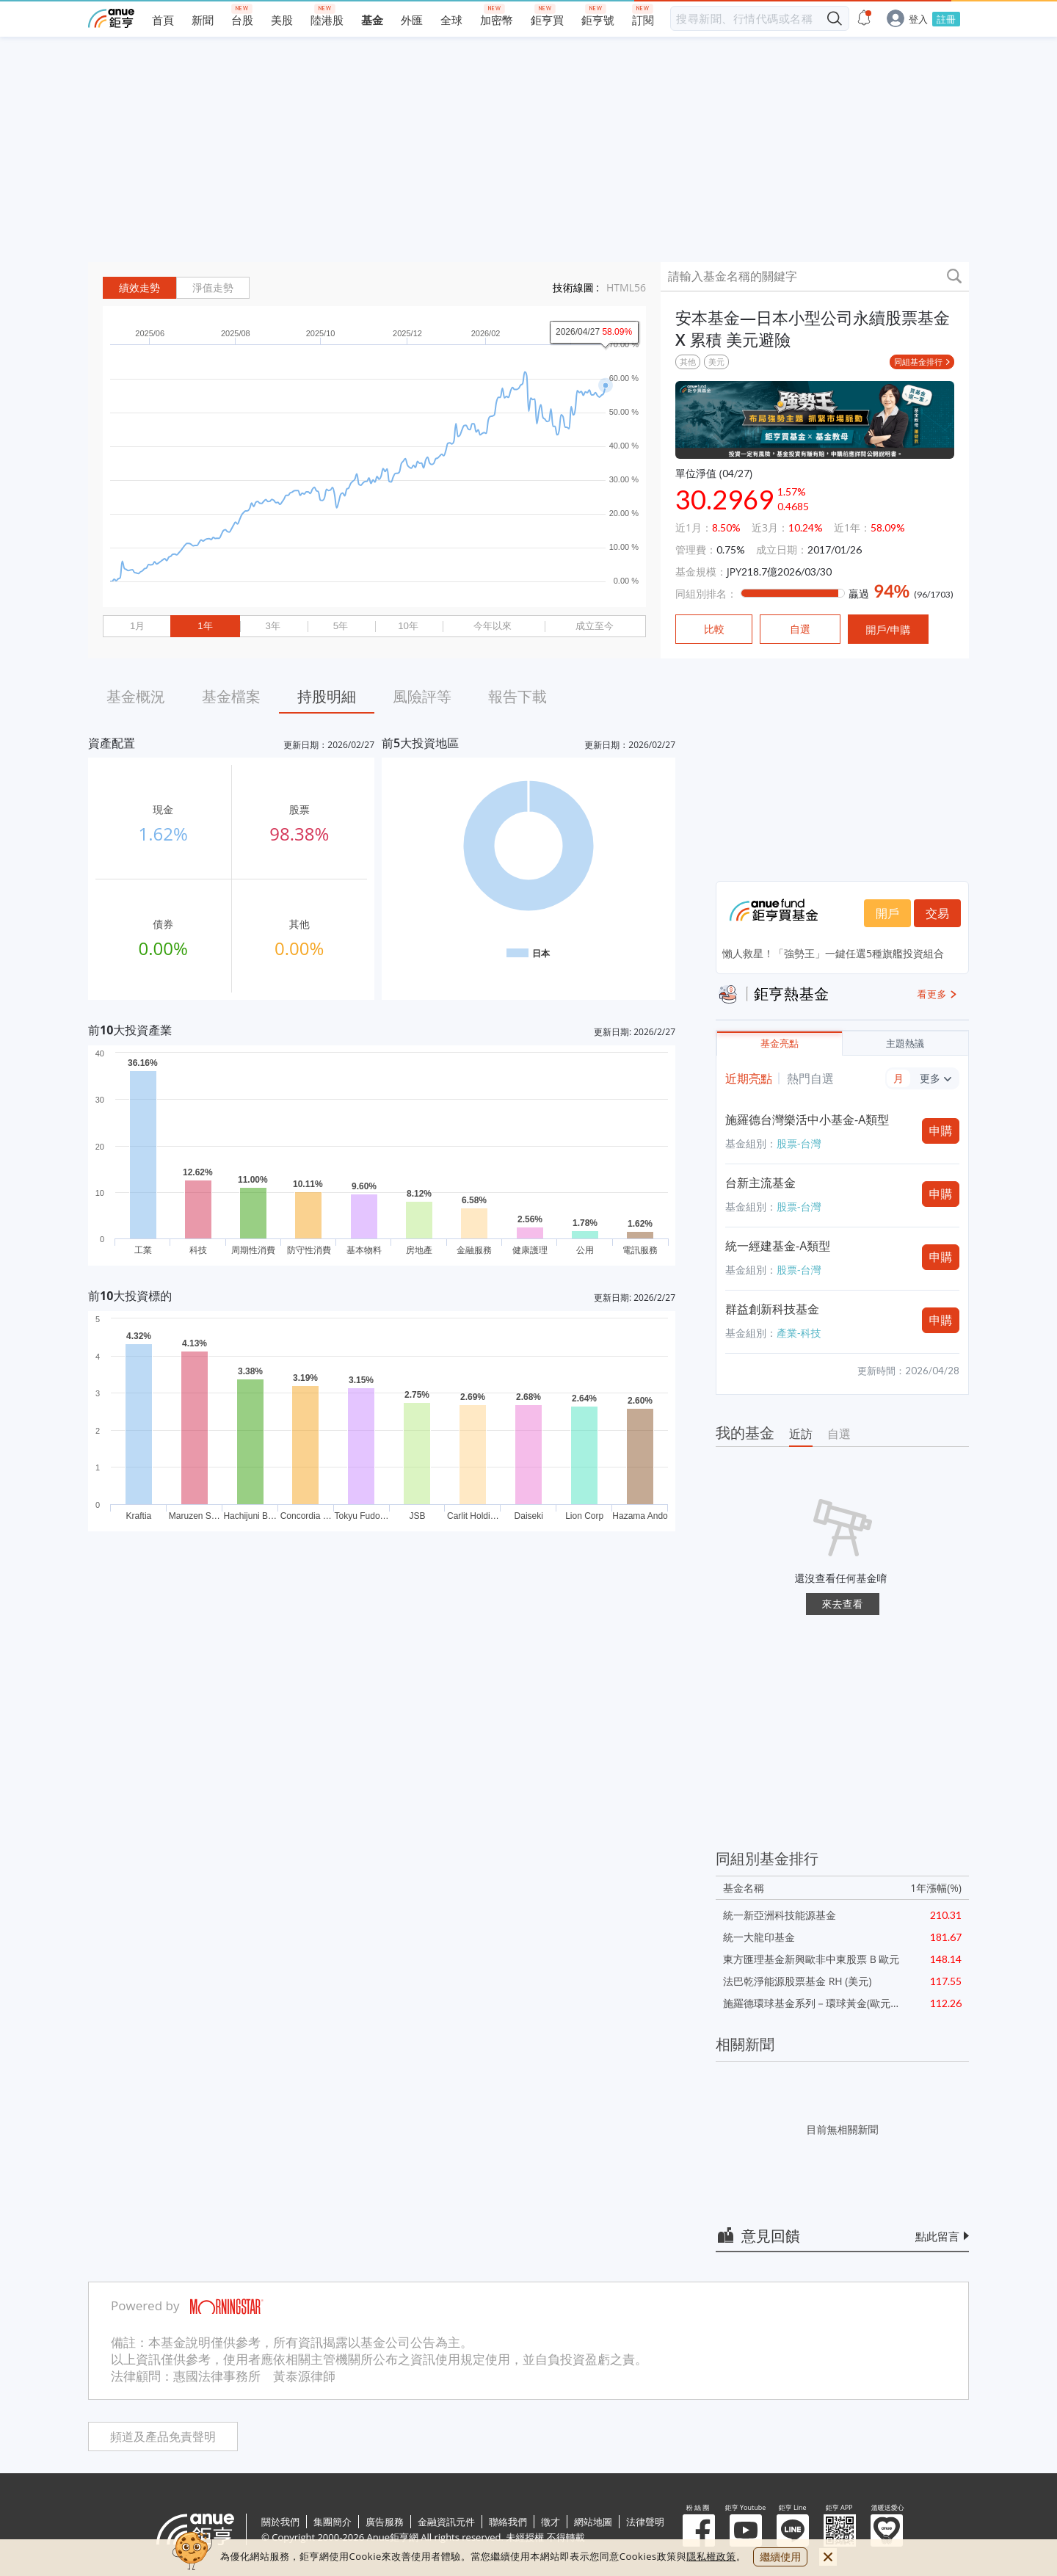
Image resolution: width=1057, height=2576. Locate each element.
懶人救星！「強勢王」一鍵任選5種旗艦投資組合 (833, 953)
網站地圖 (593, 2521)
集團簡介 (332, 2521)
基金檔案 (231, 696)
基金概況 (135, 696)
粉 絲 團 (699, 2530)
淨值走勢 (212, 288)
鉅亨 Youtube (746, 2530)
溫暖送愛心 (887, 2530)
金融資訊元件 (446, 2521)
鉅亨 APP (840, 2530)
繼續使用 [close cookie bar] (780, 2557)
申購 (941, 1130)
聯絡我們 (508, 2521)
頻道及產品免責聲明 (163, 2437)
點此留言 (937, 2236)
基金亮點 (779, 1043)
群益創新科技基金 (772, 1309)
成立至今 (594, 625)
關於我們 (280, 2521)
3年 (272, 625)
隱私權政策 (711, 2556)
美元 (716, 361)
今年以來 (492, 625)
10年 (408, 625)
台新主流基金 (760, 1183)
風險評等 (422, 696)
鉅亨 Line (793, 2530)
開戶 (887, 913)
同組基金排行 (918, 361)
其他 (688, 361)
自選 (839, 1434)
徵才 (550, 2521)
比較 (714, 629)
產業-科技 (799, 1333)
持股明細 (326, 696)
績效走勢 (139, 288)
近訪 (801, 1434)
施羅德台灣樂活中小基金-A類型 (807, 1119)
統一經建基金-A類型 (777, 1246)
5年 (340, 625)
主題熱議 (905, 1043)
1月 (137, 625)
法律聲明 (645, 2521)
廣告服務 (385, 2521)
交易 (937, 913)
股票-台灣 (799, 1143)
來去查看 (842, 1604)
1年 (204, 625)
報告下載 (517, 696)
